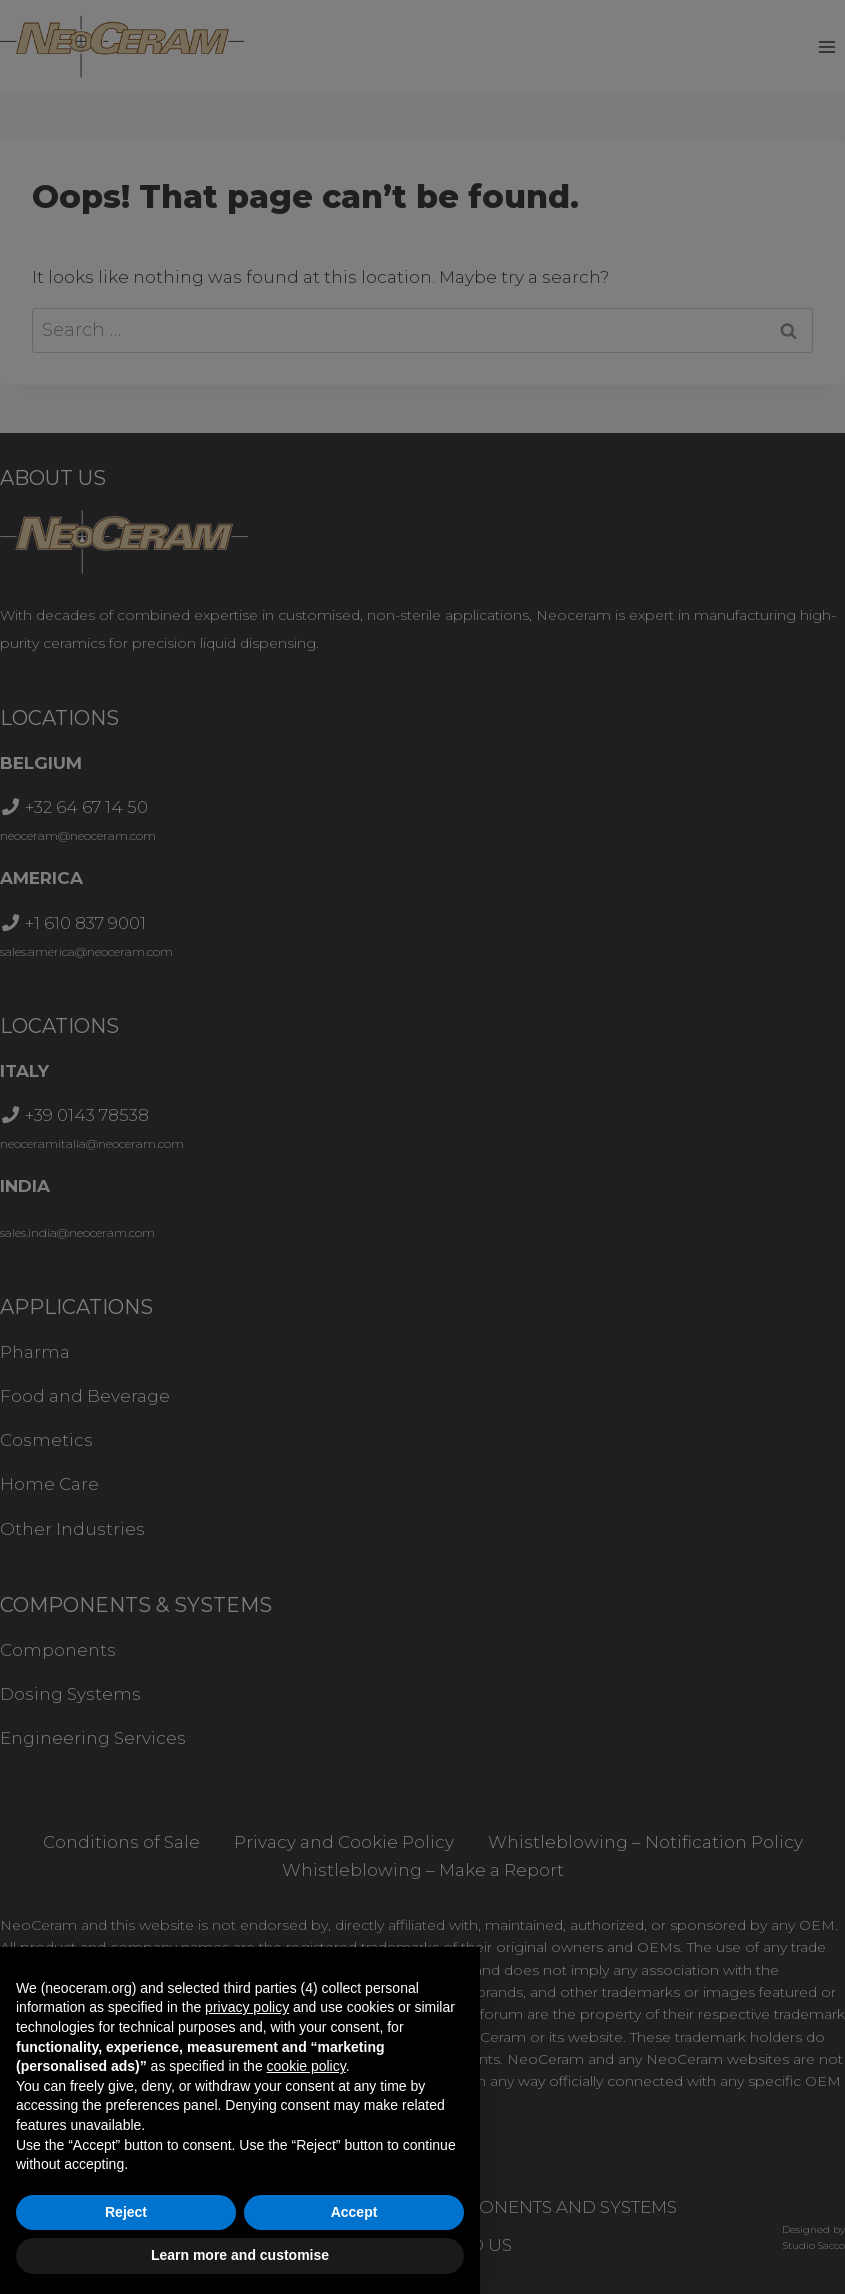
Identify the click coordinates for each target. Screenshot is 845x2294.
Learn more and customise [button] (240, 2255)
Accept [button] (354, 2212)
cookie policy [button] (306, 2066)
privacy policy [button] (247, 2007)
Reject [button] (126, 2212)
